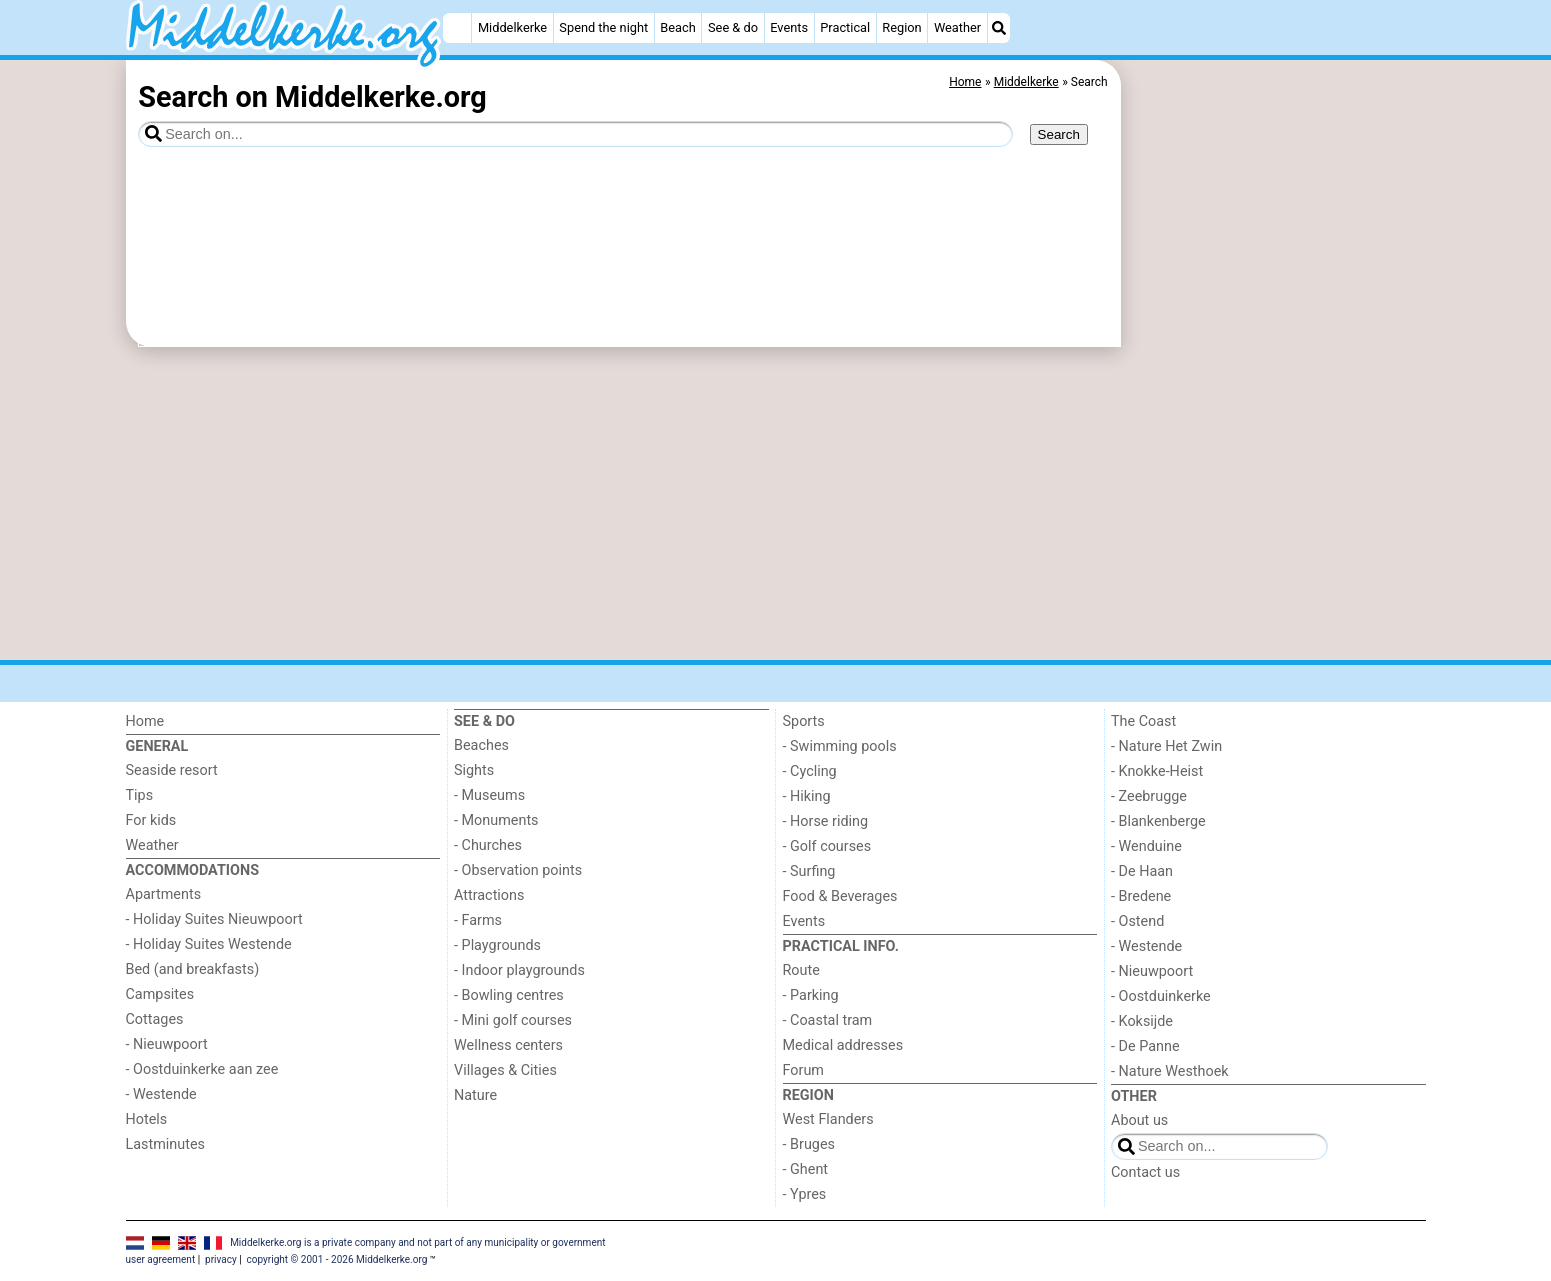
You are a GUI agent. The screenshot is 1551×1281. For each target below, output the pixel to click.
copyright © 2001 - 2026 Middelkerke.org (337, 1259)
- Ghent (806, 1169)
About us (1139, 1120)
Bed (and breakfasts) (193, 969)
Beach (677, 27)
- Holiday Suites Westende (209, 944)
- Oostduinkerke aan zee (202, 1069)
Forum (803, 1070)
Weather (957, 27)
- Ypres (805, 1194)
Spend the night (603, 27)
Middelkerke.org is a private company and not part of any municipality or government (417, 1241)
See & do (733, 27)
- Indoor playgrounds (519, 970)
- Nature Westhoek (1170, 1071)
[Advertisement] (1276, 520)
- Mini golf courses (513, 1020)
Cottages (155, 1019)
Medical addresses (843, 1045)
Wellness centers (508, 1045)
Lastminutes (165, 1144)
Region (901, 27)
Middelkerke (512, 27)
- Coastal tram (828, 1020)
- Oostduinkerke (1161, 996)
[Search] (999, 28)
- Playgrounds (497, 945)
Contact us (1145, 1172)
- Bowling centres (509, 995)
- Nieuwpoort (167, 1044)
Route (801, 970)
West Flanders (828, 1119)
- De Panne (1145, 1046)
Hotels (147, 1119)
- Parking (811, 995)
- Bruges (809, 1144)
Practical (845, 27)
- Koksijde (1142, 1021)
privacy (221, 1259)
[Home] (457, 28)
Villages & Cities (505, 1070)
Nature (475, 1095)
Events (789, 27)
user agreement (161, 1259)
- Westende (161, 1094)
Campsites (160, 994)
